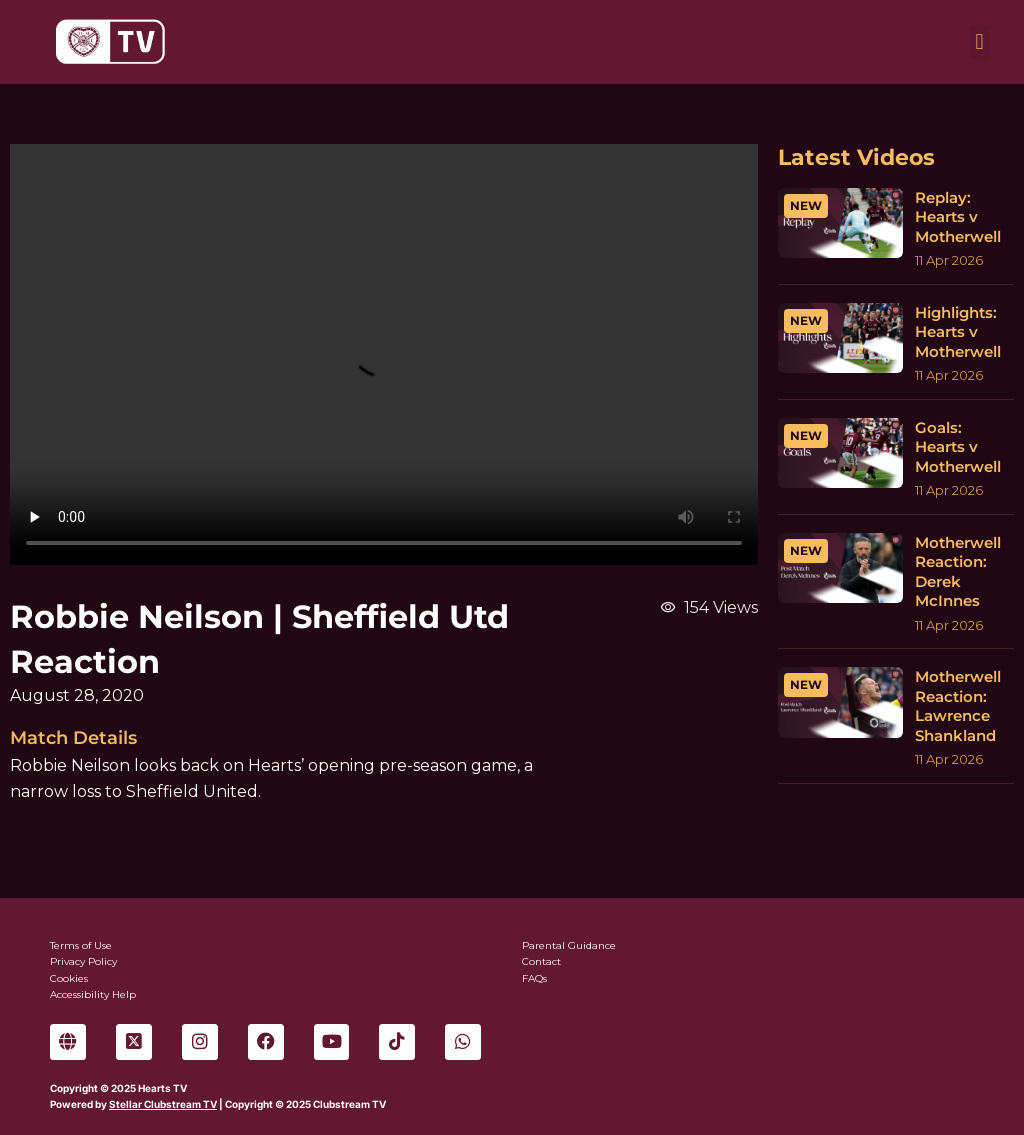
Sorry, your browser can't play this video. (384, 354)
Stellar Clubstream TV (163, 1104)
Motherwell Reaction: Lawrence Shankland (958, 706)
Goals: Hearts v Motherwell (958, 447)
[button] (979, 42)
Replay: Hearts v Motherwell (958, 217)
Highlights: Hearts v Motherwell (958, 332)
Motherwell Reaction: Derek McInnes (958, 572)
